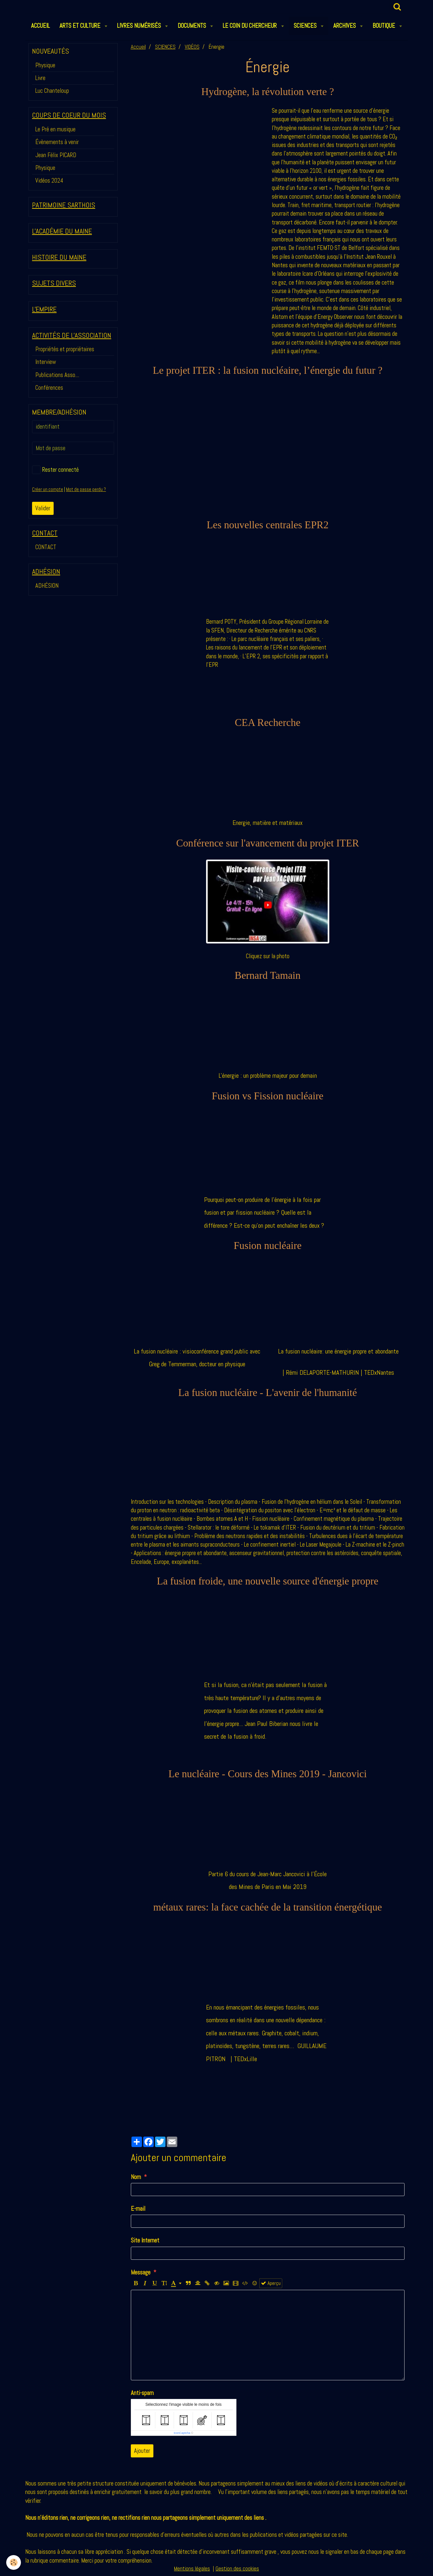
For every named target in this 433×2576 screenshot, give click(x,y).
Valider (42, 508)
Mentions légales (192, 2568)
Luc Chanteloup (52, 90)
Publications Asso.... (57, 375)
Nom (136, 2177)
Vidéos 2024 (49, 180)
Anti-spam (142, 2393)
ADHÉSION (47, 585)
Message (140, 2272)
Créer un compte (47, 489)
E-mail (138, 2208)
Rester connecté (55, 470)
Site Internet (145, 2240)
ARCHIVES (345, 25)
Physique (45, 65)
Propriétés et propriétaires (64, 349)
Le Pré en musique (55, 129)
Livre (40, 78)
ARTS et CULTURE (81, 25)
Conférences (49, 387)
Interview (45, 362)
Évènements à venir (57, 142)
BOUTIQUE (384, 25)
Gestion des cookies (237, 2568)
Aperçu (271, 2283)
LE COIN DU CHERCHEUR (250, 25)
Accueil (138, 46)
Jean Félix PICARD (55, 155)
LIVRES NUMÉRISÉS (139, 25)
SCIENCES (306, 25)
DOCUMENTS (192, 25)
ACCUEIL (40, 25)
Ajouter (142, 2450)
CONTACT (45, 547)
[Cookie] (14, 2562)
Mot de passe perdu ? (86, 489)
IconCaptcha (182, 2433)
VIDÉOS (192, 46)
